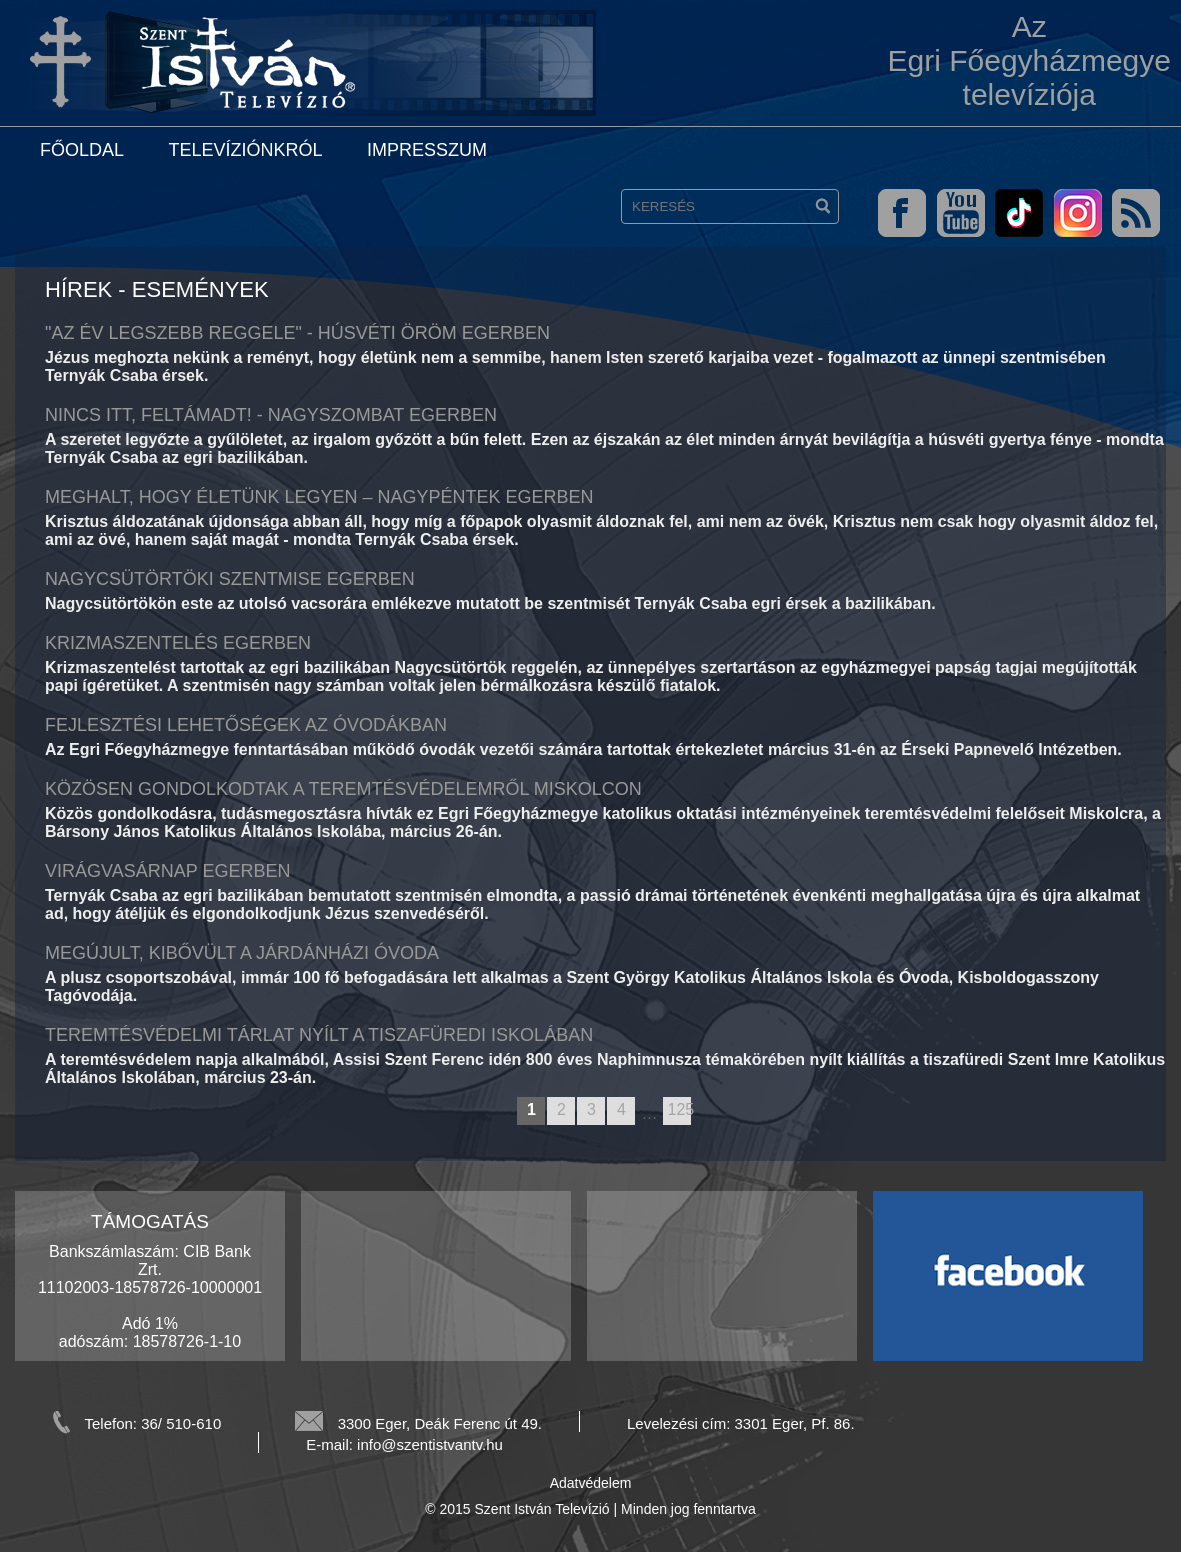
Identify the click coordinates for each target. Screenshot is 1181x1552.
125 (679, 1109)
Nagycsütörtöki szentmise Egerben (230, 579)
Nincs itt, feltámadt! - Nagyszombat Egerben (271, 415)
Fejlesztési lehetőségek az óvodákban (246, 725)
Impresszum (427, 150)
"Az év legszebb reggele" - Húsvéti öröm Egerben (297, 333)
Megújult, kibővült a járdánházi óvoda (242, 953)
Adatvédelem (591, 1483)
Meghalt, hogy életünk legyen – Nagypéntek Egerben (319, 497)
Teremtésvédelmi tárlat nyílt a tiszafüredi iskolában (319, 1035)
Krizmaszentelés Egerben (178, 643)
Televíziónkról (245, 150)
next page (700, 1112)
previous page (507, 1112)
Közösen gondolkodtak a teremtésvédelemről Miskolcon (343, 789)
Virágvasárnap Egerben (167, 871)
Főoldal (82, 150)
